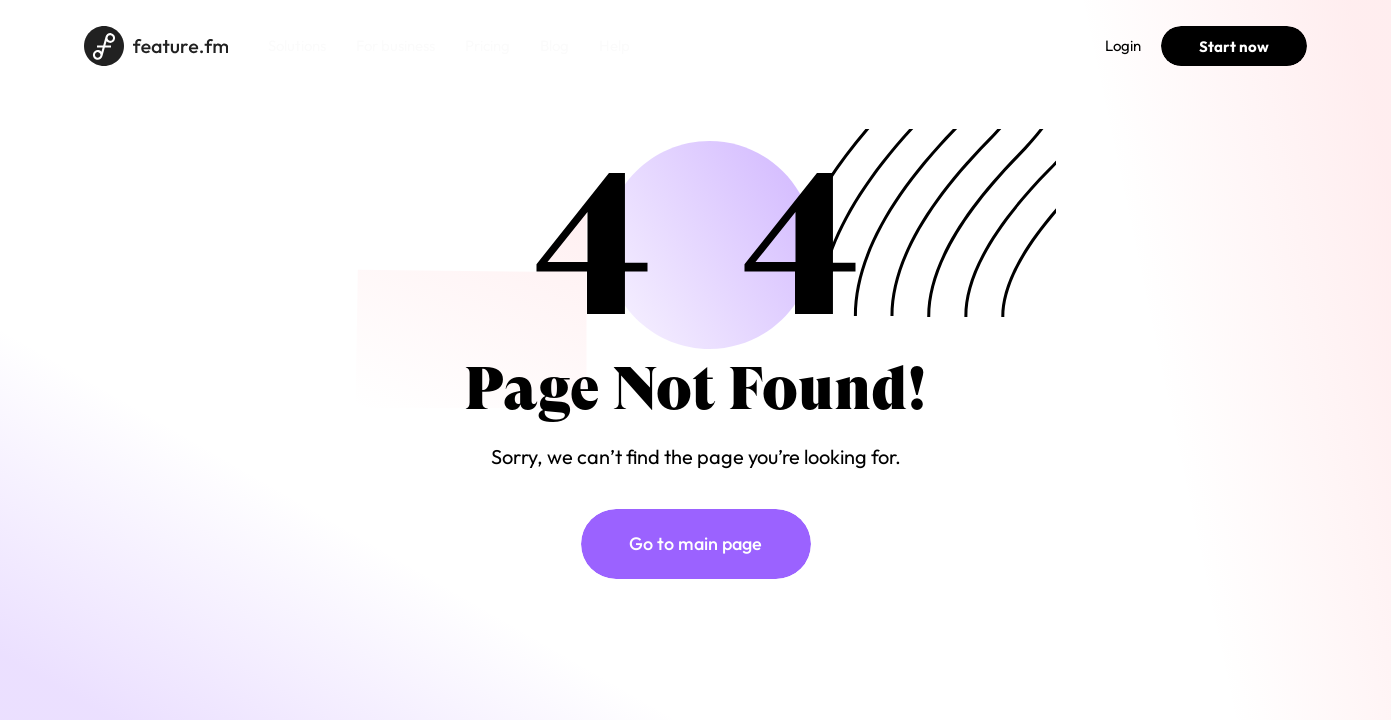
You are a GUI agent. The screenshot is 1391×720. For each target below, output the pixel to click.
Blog (554, 45)
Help (614, 45)
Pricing (487, 45)
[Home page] (156, 46)
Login (1123, 45)
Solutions (297, 45)
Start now (1234, 46)
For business (395, 45)
